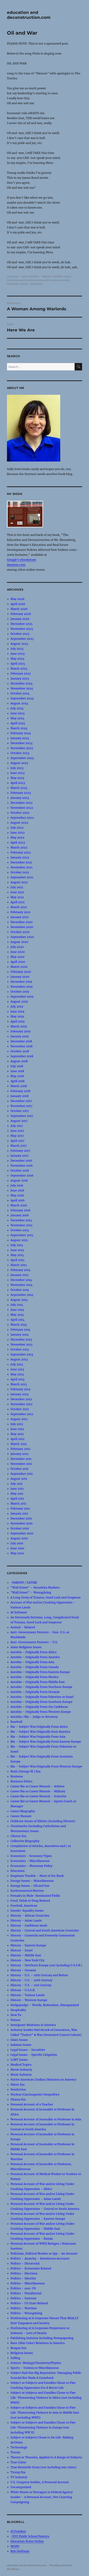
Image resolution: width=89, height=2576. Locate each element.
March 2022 (18, 847)
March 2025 (18, 668)
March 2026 (19, 609)
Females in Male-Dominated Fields (35, 1895)
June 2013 (17, 1369)
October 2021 (19, 872)
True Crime (18, 2462)
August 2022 (19, 822)
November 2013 (21, 1344)
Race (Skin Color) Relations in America (37, 2343)
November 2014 (21, 1285)
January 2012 (19, 1454)
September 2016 (21, 1175)
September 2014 (21, 1295)
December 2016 (21, 1160)
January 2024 (19, 738)
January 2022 (19, 857)
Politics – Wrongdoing (26, 2313)
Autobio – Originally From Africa (33, 1652)
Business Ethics (21, 1781)
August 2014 (19, 1299)
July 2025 (17, 648)
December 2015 (21, 1220)
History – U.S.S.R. (22, 1990)
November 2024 (21, 688)
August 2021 (19, 882)
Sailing (15, 2358)
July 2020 (17, 947)
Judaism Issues (20, 2044)
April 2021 (17, 902)
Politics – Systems (23, 2298)
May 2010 (17, 1553)
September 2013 (21, 1354)
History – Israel (21, 1950)
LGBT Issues (19, 2059)
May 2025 (17, 658)
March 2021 (18, 907)
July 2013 (16, 1364)
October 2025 (19, 633)
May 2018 (17, 1076)
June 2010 (17, 1548)
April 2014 (17, 1319)
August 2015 (19, 1240)
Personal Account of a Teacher (31, 2104)
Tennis (15, 2452)
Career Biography (22, 1811)
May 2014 (17, 1314)
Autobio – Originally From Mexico (34, 1677)
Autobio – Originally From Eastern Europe (40, 1672)
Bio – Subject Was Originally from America (40, 1731)
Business (16, 1776)
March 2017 (18, 1145)
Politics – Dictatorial (24, 2263)
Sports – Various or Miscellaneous (34, 2368)
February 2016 (20, 1210)
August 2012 (19, 1419)
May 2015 (17, 1255)
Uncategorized (20, 2487)
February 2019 (20, 1031)
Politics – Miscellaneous (27, 2283)
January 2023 (19, 797)
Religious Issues (21, 2353)
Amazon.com (16, 564)
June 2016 (17, 1190)
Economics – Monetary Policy (31, 1866)
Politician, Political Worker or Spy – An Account (43, 2253)
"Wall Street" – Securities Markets (35, 1587)
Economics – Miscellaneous (30, 1861)
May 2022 (17, 837)
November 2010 (21, 1523)
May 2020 (17, 957)
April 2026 (17, 604)
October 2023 (19, 753)
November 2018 (21, 1046)
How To (15, 2015)
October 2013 (19, 1349)
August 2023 (19, 763)
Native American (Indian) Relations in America (43, 2079)
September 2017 (21, 1116)
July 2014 (16, 1304)
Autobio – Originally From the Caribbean (39, 1707)
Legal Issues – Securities (27, 2049)
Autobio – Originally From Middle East (37, 1682)
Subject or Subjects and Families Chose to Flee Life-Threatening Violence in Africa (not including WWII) (46, 2397)
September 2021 (21, 877)
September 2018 (21, 1056)
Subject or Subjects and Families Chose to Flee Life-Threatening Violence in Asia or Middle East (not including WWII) (44, 2412)
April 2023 (17, 783)
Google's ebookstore (21, 559)
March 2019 (18, 1026)
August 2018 (19, 1061)
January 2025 (19, 678)
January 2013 (19, 1394)
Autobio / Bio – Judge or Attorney (34, 1716)
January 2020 (19, 976)
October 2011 (19, 1468)
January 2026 (19, 619)
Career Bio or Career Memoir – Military (37, 1791)
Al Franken (18, 2531)
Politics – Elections (23, 2273)
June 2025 (17, 653)
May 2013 (17, 1374)
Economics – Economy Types (31, 1856)
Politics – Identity (23, 2278)
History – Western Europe (28, 2000)
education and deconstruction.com (28, 15)
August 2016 (19, 1180)
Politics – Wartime (23, 2308)
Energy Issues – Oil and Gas (29, 1885)
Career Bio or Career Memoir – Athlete (37, 1786)
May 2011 (16, 1493)
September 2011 (21, 1473)
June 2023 (17, 773)
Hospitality (18, 2010)
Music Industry (21, 2074)
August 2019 (19, 1001)
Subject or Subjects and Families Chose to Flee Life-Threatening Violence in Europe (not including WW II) (42, 2427)
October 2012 (19, 1409)
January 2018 (19, 1096)
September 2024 (22, 698)
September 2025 (22, 638)
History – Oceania (23, 1970)
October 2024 (19, 693)
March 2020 (18, 966)
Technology (18, 2447)
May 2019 (17, 1016)
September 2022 (22, 817)
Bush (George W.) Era (25, 1771)
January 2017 (19, 1155)
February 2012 (20, 1449)
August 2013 (19, 1359)
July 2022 (17, 827)
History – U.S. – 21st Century (30, 1985)
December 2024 (21, 683)
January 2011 (19, 1513)
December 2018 (21, 1041)
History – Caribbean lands (28, 1925)
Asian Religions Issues (26, 1647)
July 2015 (16, 1245)
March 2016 (18, 1205)
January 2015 (19, 1275)
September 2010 (21, 1533)
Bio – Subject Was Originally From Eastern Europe (45, 1741)
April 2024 (17, 723)
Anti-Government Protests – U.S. (34, 1642)
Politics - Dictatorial (31, 283)
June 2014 (17, 1309)
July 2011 (16, 1483)
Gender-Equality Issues (27, 1910)
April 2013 (17, 1379)
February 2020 (20, 971)
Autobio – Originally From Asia (32, 1662)
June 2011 (17, 1488)
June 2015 (17, 1250)
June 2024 (17, 713)
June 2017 (17, 1131)
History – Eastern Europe (28, 1945)
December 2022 (21, 802)
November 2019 (21, 986)
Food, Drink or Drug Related (30, 1900)
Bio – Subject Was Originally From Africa (39, 1726)
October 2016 (19, 1170)
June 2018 (17, 1071)
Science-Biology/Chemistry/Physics (35, 2363)
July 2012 (16, 1424)
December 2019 (21, 981)
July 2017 (16, 1126)
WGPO (14, 2546)
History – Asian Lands (26, 1920)
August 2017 (19, 1121)
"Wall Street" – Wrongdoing (30, 1592)
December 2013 (21, 1339)
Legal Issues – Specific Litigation (33, 2054)
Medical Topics (20, 2064)
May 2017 (17, 1135)
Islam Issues (19, 2040)
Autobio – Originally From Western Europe (40, 1711)
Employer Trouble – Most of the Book (37, 1876)
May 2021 (17, 897)
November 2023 (21, 748)
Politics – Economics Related (30, 2268)
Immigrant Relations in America (33, 2025)
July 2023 (16, 768)
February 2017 (20, 1150)
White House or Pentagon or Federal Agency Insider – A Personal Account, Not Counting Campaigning (41, 2497)
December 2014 (21, 1280)
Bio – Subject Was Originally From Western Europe (46, 1766)
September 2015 (21, 1235)
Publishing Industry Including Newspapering (42, 2338)
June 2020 (17, 952)
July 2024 (17, 708)
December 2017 (21, 1101)
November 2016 (21, 1165)
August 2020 (19, 942)
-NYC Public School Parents (29, 2536)
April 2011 (17, 1498)
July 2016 (16, 1185)
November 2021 (21, 867)
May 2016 (17, 1195)
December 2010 (21, 1518)
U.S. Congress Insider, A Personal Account (39, 2482)
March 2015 (18, 1265)
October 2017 (19, 1111)
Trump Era (17, 2472)
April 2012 (17, 1439)
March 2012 (18, 1444)
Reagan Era (18, 2348)
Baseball (16, 1721)
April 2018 (17, 1081)
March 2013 (18, 1384)
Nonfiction (13, 283)
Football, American (23, 1905)
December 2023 (21, 743)
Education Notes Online (27, 2541)
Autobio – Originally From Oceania (35, 1692)
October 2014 (19, 1290)
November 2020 (21, 927)
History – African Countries (29, 1915)
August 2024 (19, 703)
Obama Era (18, 2099)
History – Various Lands (27, 1995)
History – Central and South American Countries (44, 1930)
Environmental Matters (27, 1890)
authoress (12, 276)
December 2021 (21, 862)
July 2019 (16, 1006)
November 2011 (21, 1464)
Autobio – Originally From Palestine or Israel (42, 1697)
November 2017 (21, 1106)
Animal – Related (22, 1627)
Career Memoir (20, 1816)
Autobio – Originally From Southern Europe (41, 1702)
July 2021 (16, 887)
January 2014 (19, 1334)
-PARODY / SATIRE (51, 276)
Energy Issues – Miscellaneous (32, 1880)
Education (17, 1871)
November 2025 (21, 629)
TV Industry (18, 2477)
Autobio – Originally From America (35, 1657)
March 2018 (18, 1086)
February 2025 (20, 673)
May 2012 (17, 1434)
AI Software (18, 1612)
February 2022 (20, 852)
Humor (65, 280)
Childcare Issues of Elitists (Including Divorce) (42, 1821)
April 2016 (17, 1200)
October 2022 (19, 812)
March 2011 (18, 1503)
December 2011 (20, 1459)
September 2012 (21, 1414)
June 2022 (17, 832)
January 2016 (19, 1215)
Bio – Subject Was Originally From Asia (37, 1736)
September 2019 (21, 996)
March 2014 (18, 1324)
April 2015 (17, 1260)
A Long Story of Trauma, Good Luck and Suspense (45, 1597)
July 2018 (16, 1066)
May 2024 (17, 718)
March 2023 (18, 788)
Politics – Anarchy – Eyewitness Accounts (39, 2258)
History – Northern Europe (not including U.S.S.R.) (46, 1965)
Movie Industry (21, 2069)
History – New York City (27, 1960)
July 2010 (16, 1543)
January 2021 (19, 917)
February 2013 (20, 1389)
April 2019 (17, 1021)
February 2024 (20, 733)
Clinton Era (18, 1836)
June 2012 (17, 1429)
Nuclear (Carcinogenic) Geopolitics (34, 2094)
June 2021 (17, 892)
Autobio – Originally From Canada (34, 1667)
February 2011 (20, 1508)
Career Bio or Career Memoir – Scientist (38, 1796)
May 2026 (17, 599)
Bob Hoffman (19, 2551)
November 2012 (21, 1404)
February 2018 (20, 1091)
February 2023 (20, 793)
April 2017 (17, 1140)
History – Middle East (25, 1955)
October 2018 (19, 1051)
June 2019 (17, 1011)
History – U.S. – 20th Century (31, 1980)
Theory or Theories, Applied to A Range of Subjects (46, 2457)
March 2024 (18, 728)
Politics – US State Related (29, 2303)
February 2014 (20, 1329)
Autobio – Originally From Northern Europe (41, 1687)
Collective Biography (24, 1841)
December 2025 (21, 624)
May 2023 (17, 778)
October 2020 (19, 932)
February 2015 (20, 1270)
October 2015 (19, 1230)
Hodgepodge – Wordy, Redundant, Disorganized (44, 2005)
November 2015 (21, 1225)
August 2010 (19, 1538)
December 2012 (21, 1399)
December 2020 (21, 922)
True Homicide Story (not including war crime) (43, 2467)
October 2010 (19, 1528)
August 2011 (18, 1478)
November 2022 (21, 807)
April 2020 (17, 962)
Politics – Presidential (25, 2293)
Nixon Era (17, 2084)
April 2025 (17, 663)
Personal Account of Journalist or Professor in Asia (45, 2119)
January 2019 (19, 1036)
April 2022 (17, 842)
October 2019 (19, 991)
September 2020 (22, 937)
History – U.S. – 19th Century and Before (39, 1975)
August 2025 (19, 643)
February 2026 (20, 614)
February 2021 (20, 912)
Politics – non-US (23, 2288)
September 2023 (22, 758)
